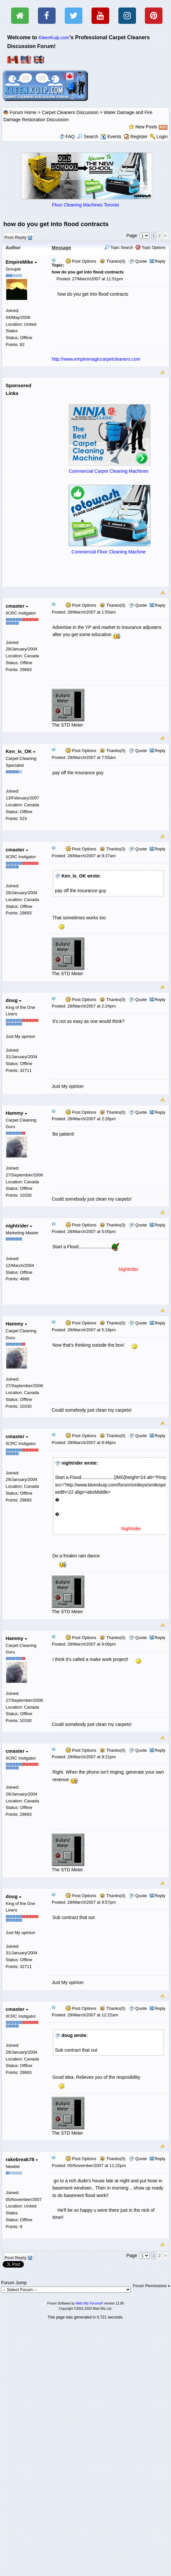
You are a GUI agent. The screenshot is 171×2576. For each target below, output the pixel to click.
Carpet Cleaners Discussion (70, 112)
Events (111, 136)
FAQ (70, 136)
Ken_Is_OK (20, 751)
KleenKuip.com (54, 37)
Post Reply (18, 236)
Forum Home (23, 112)
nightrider (19, 1225)
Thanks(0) (112, 261)
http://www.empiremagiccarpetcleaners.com (96, 359)
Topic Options (150, 247)
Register (138, 136)
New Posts (146, 126)
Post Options (81, 261)
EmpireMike (21, 262)
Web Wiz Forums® (89, 2303)
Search (87, 136)
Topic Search (118, 247)
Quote (141, 261)
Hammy (16, 1113)
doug (13, 1000)
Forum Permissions (151, 2286)
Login (162, 136)
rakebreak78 (22, 2159)
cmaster (17, 606)
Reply (160, 261)
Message (61, 247)
